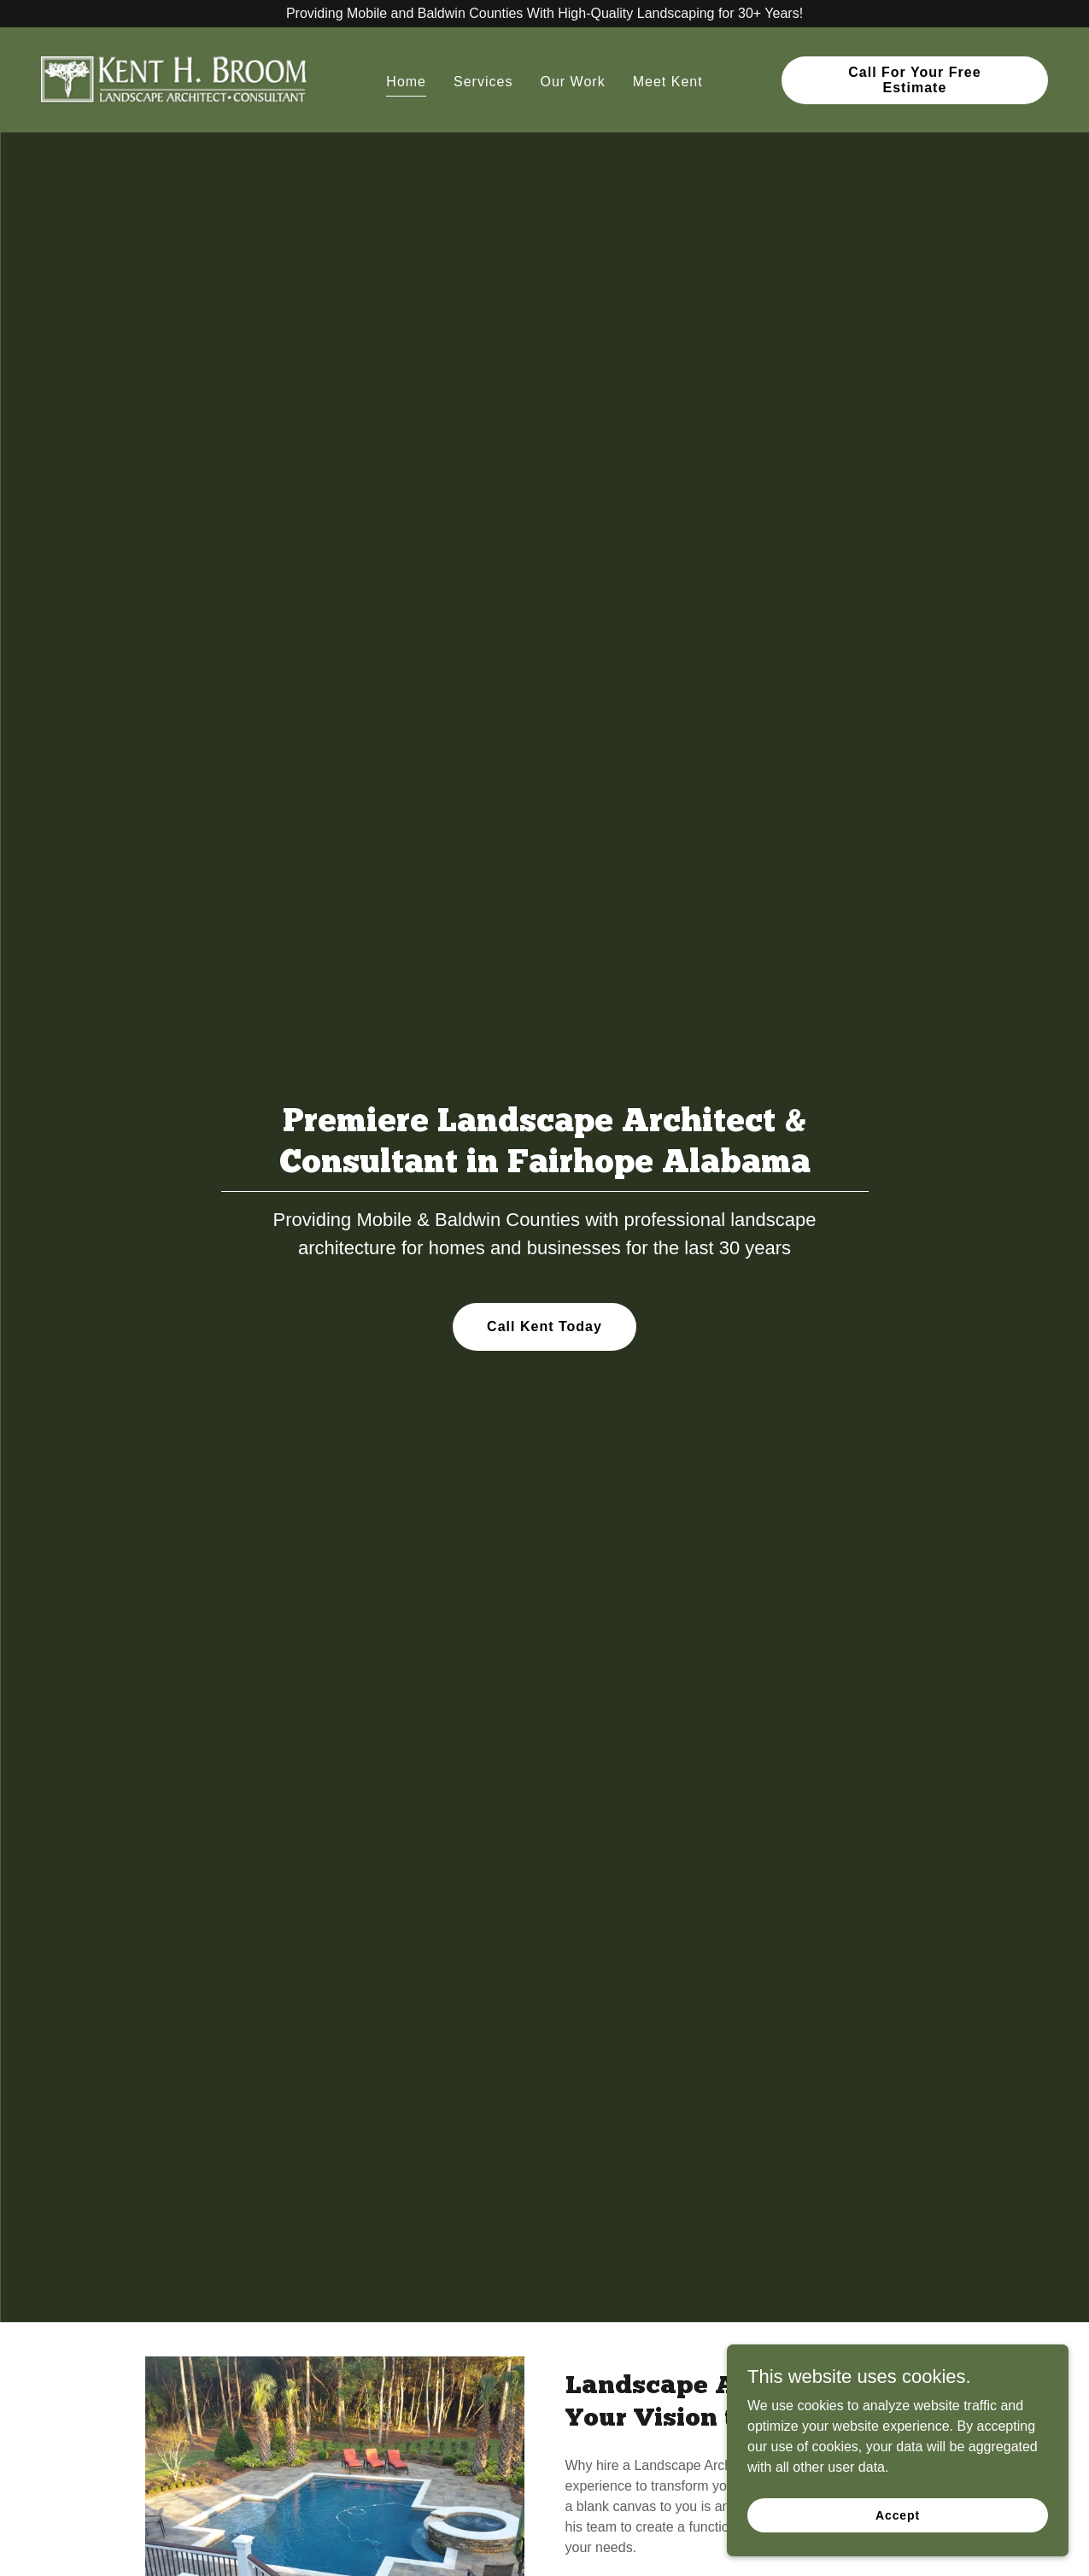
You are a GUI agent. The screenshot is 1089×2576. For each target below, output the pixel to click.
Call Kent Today (544, 1326)
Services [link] (483, 81)
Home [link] (406, 81)
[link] (174, 79)
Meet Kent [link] (668, 81)
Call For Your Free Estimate (914, 80)
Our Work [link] (572, 81)
